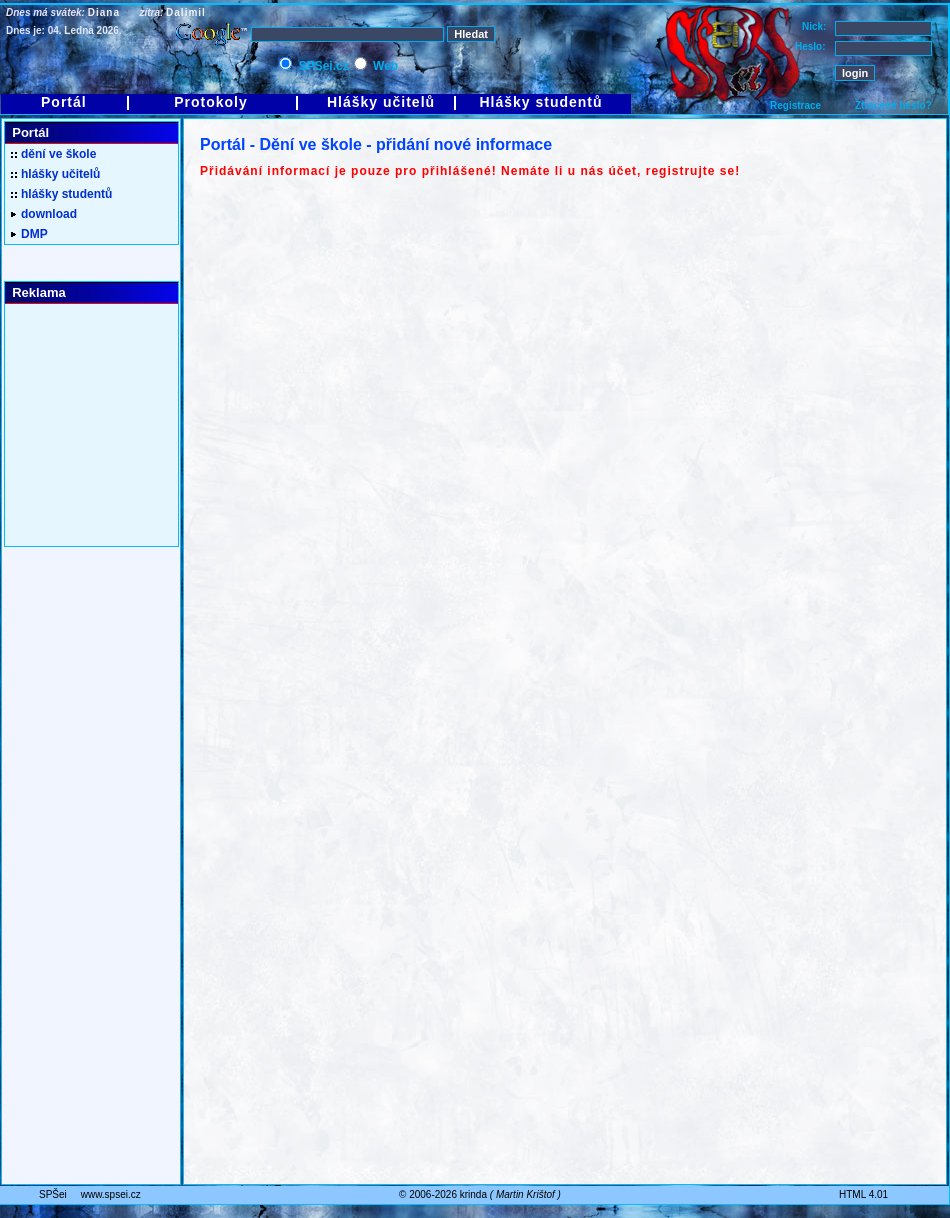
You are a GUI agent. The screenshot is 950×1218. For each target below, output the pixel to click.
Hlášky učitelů (381, 102)
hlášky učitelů (55, 174)
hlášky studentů (61, 194)
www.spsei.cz (111, 1194)
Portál (64, 102)
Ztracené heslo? (893, 105)
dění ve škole (53, 154)
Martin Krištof (525, 1194)
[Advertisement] (85, 426)
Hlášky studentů (540, 102)
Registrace (795, 105)
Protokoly (211, 102)
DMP (29, 234)
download (44, 214)
